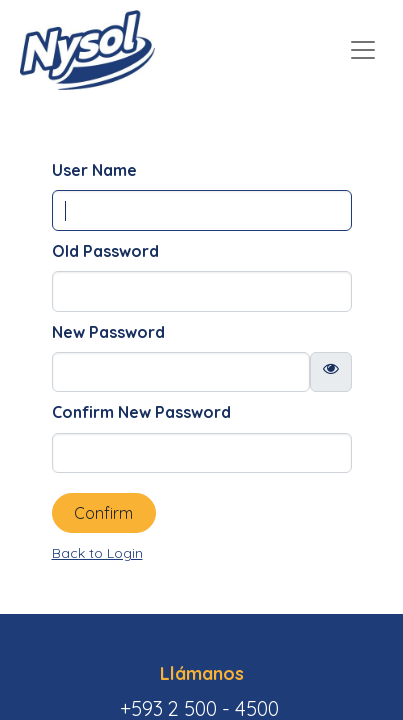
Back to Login (97, 553)
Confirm (103, 513)
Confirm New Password (141, 412)
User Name (94, 170)
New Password (108, 332)
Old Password (105, 251)
